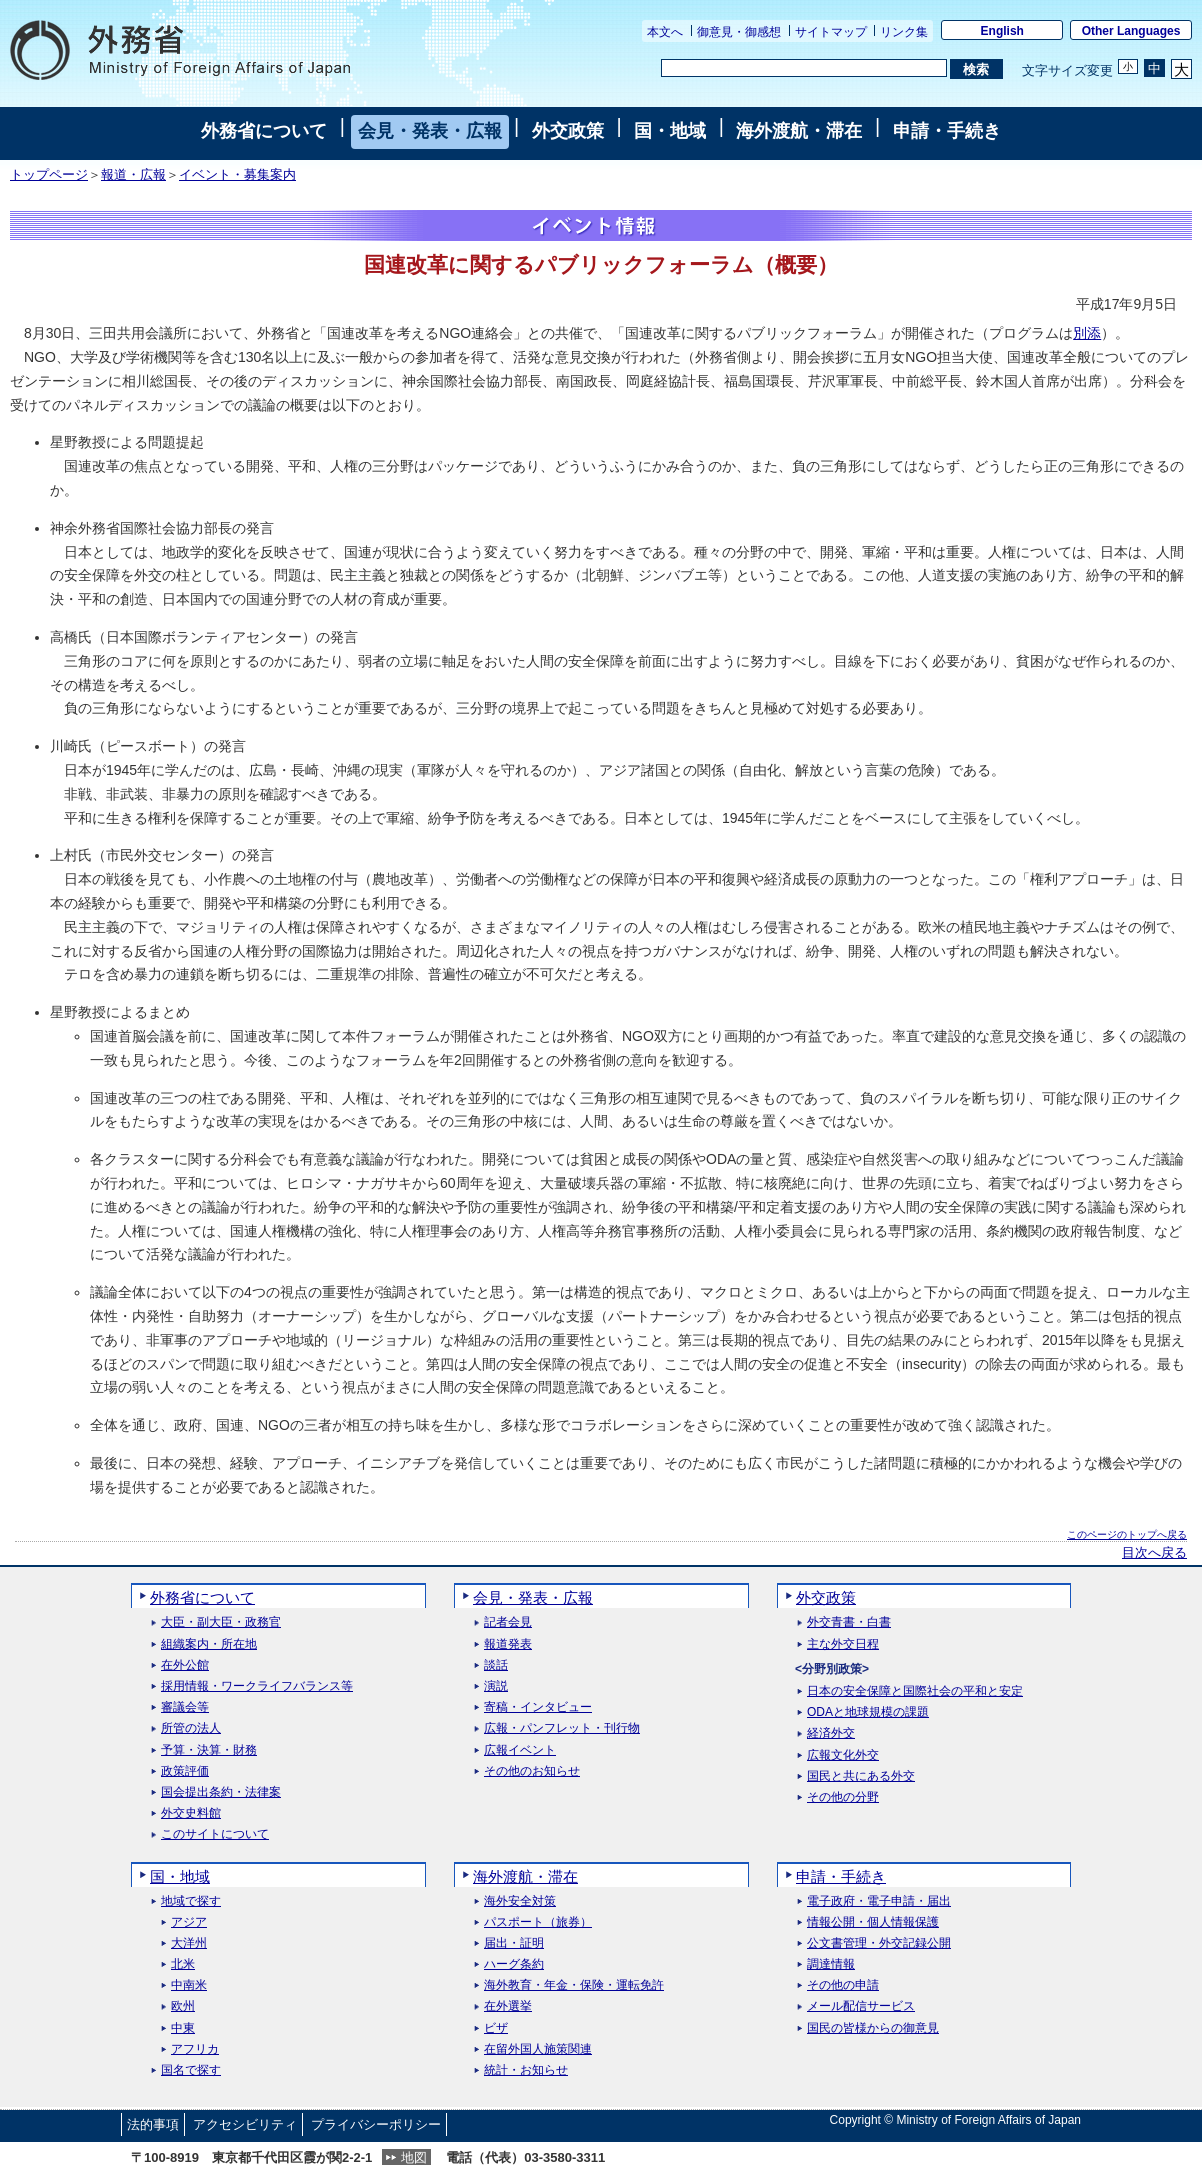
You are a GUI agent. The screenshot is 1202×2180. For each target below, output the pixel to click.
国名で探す (191, 2070)
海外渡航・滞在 (799, 131)
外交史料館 (191, 1813)
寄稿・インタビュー (538, 1707)
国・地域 (670, 131)
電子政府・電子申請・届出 (879, 1901)
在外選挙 (508, 2006)
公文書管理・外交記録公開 (879, 1943)
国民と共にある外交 (861, 1776)
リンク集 (904, 32)
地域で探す (191, 1901)
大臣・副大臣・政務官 (221, 1622)
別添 (1087, 333)
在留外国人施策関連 (538, 2049)
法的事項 (153, 2124)
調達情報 (831, 1964)
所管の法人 (191, 1728)
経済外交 (831, 1733)
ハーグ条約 (514, 1964)
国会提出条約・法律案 (221, 1792)
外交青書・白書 (849, 1622)
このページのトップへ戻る (1127, 1534)
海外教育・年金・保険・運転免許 (574, 1985)
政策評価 (185, 1771)
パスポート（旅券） (538, 1922)
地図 (414, 2157)
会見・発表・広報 (430, 131)
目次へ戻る (1154, 1553)
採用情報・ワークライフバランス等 (257, 1686)
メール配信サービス (861, 2006)
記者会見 (508, 1622)
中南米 (189, 1985)
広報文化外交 (843, 1755)
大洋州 (189, 1943)
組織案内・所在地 (209, 1644)
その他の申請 (843, 1985)
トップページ (49, 175)
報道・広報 (133, 175)
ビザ (496, 2028)
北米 (183, 1964)
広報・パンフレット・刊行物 (562, 1728)
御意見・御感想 (739, 32)
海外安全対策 (520, 1901)
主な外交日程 (843, 1644)
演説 (496, 1686)
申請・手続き (947, 131)
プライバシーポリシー (376, 2124)
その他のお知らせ (532, 1771)
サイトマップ (831, 32)
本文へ (665, 32)
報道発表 (508, 1644)
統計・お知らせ (526, 2070)
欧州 (183, 2006)
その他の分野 (843, 1797)
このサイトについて (215, 1834)
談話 (496, 1665)
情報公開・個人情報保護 (873, 1922)
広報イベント (520, 1750)
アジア (189, 1922)
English (1002, 31)
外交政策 (568, 131)
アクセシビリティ (245, 2124)
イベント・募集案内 (237, 175)
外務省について (264, 131)
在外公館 (185, 1665)
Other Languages (1131, 31)
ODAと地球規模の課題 (868, 1712)
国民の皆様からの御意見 (873, 2028)
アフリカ (195, 2049)
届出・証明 (514, 1943)
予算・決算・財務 (209, 1750)
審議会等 (185, 1707)
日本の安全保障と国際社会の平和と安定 (915, 1691)
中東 (183, 2028)
